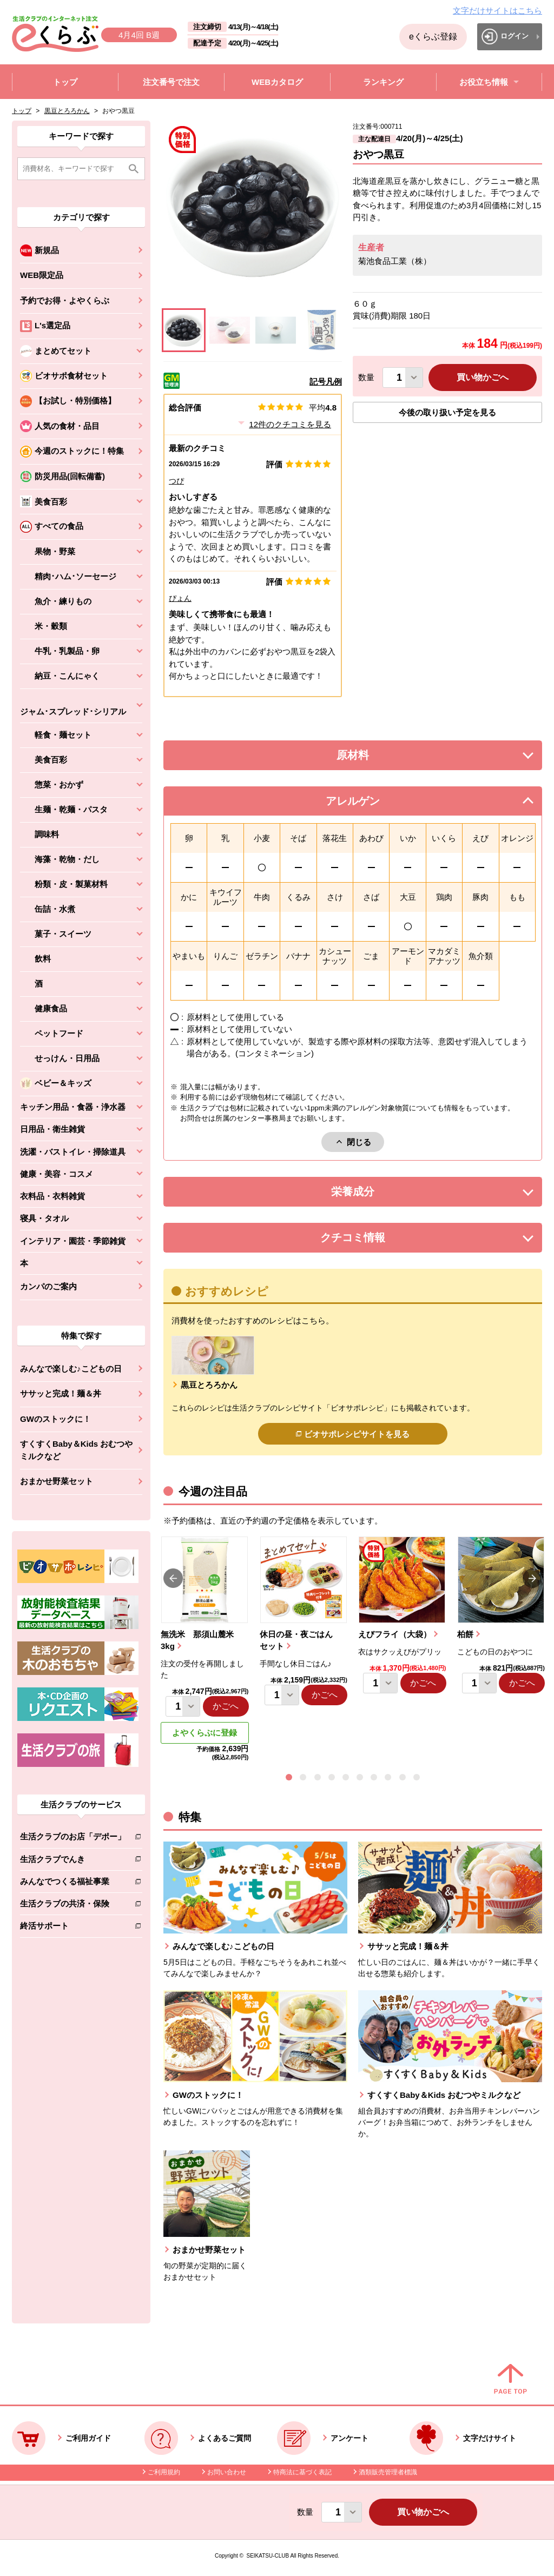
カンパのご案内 (48, 1286)
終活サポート (73, 1928)
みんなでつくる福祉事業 (73, 1883)
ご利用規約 (164, 2472)
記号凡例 (325, 381)
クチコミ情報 (369, 1240)
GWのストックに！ (55, 1418)
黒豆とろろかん (67, 111)
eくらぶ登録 (433, 36)
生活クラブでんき (73, 1861)
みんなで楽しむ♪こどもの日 (71, 1368)
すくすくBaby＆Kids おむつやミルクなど (76, 1450)
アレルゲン (366, 804)
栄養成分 (374, 1194)
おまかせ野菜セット (56, 1481)
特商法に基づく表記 (302, 2472)
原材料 (377, 758)
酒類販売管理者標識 (388, 2472)
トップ (21, 111)
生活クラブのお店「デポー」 (73, 1838)
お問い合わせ (226, 2472)
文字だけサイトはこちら (497, 10)
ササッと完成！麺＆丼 (60, 1393)
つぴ (176, 480)
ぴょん (180, 598)
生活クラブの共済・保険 (73, 1905)
